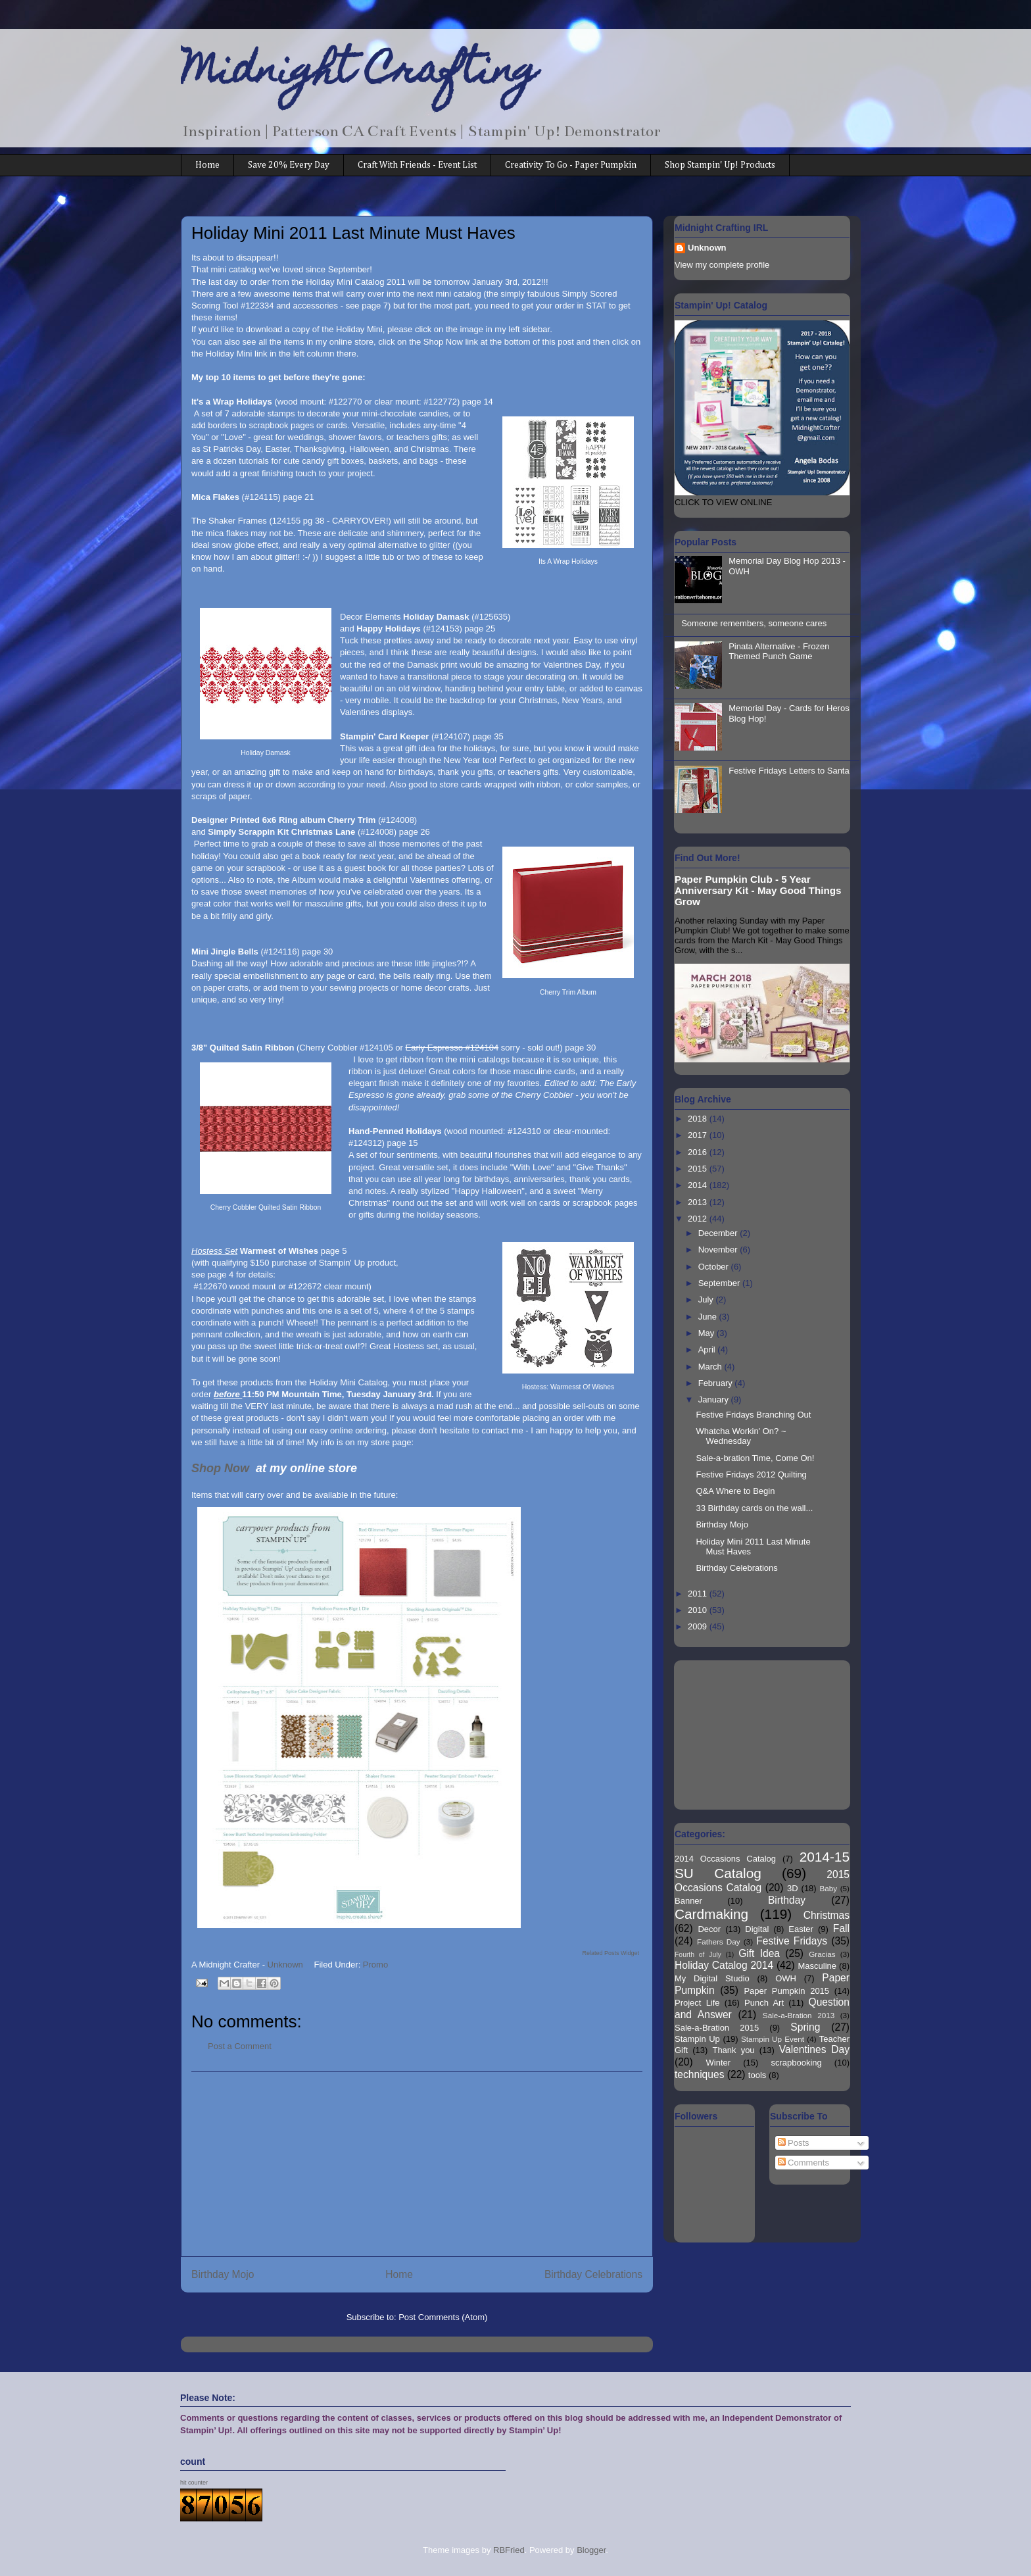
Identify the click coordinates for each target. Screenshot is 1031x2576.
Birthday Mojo (222, 2274)
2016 (698, 1152)
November (719, 1249)
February (716, 1383)
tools (757, 2075)
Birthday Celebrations (593, 2274)
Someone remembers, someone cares (754, 623)
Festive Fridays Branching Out (753, 1415)
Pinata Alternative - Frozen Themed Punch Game (779, 651)
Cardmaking (711, 1913)
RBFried (509, 2550)
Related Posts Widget (610, 1953)
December (719, 1233)
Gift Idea (759, 1953)
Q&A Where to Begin (735, 1491)
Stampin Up (697, 2039)
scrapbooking (796, 2063)
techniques (699, 2074)
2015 (698, 1169)
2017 (698, 1135)
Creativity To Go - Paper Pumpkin (570, 165)
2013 (698, 1202)
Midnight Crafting (359, 73)
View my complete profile (722, 265)
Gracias (822, 1954)
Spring (805, 2027)
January (714, 1399)
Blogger (591, 2550)
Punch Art (764, 2003)
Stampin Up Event (772, 2039)
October (714, 1267)
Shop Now (221, 1468)
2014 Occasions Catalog (725, 1859)
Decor (709, 1929)
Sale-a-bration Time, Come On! (755, 1458)
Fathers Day (718, 1941)
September (720, 1283)
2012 (698, 1219)
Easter (800, 1929)
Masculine (817, 1966)
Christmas (826, 1915)
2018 (698, 1119)
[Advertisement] (417, 2164)
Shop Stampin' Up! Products (720, 165)
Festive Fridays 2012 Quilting (751, 1474)
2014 (698, 1185)
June (708, 1317)
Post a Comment (240, 2046)
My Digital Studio (712, 1978)
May (707, 1333)
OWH (785, 1978)
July (707, 1299)
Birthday (786, 1900)
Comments (803, 2162)
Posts (793, 2143)
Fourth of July (698, 1954)
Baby (829, 1888)
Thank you (733, 2050)
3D (792, 1888)
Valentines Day (814, 2049)
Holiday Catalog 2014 (724, 1965)
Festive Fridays (791, 1940)
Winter (718, 2063)
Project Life (697, 2003)
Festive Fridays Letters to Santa (789, 771)
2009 (698, 1626)
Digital (757, 1929)
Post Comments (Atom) (442, 2317)
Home (207, 165)
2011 (698, 1593)
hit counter (194, 2482)
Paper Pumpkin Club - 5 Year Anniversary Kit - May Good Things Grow (758, 890)
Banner (688, 1901)
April (708, 1349)
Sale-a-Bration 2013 (798, 2015)
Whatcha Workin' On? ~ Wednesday (741, 1436)
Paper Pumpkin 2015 (786, 1991)
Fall (841, 1928)
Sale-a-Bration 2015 (717, 2028)
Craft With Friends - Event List (417, 165)
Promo (375, 1964)
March (711, 1367)
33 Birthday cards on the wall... (754, 1508)
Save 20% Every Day (288, 165)
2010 (698, 1610)
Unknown (707, 248)
